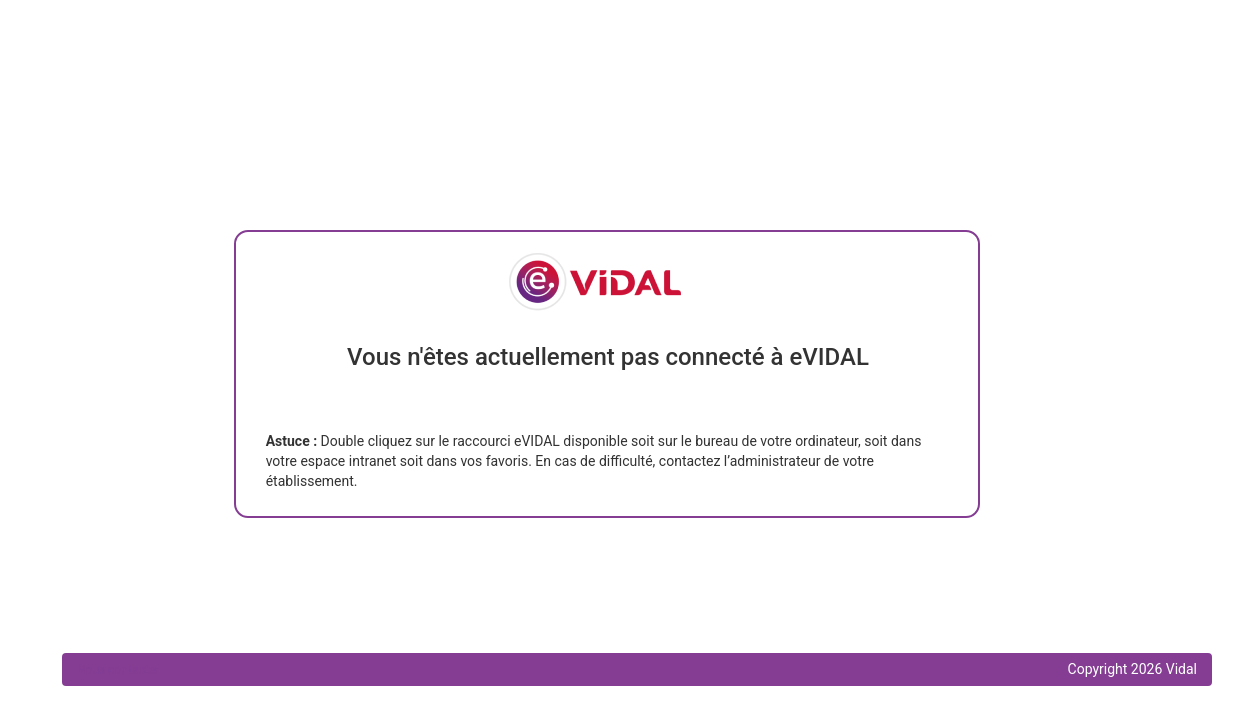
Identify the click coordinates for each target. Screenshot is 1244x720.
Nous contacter (118, 670)
